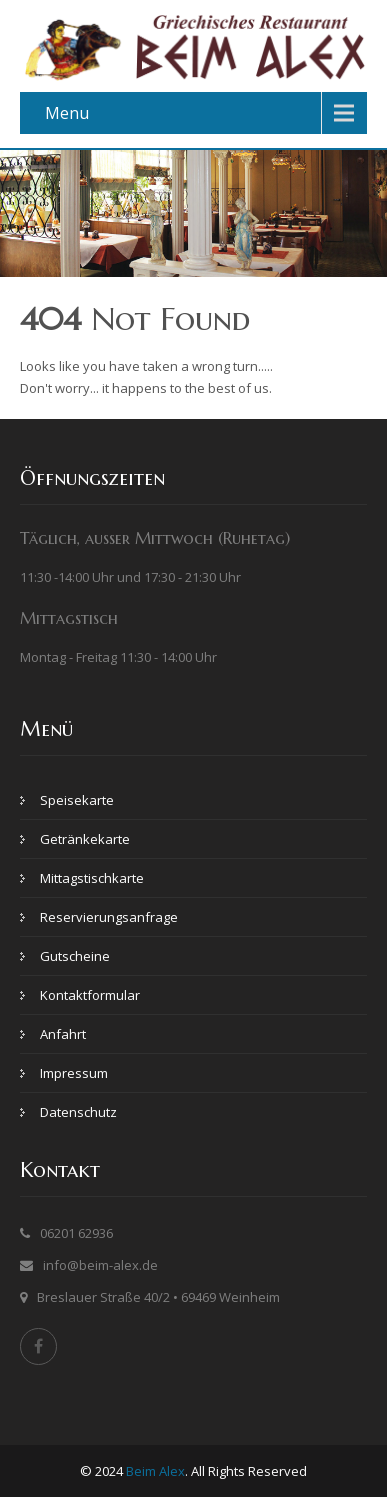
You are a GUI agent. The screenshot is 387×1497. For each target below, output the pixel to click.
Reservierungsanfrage (109, 917)
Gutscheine (75, 956)
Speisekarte (77, 800)
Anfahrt (63, 1034)
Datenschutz (78, 1112)
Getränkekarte (85, 839)
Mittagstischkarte (92, 878)
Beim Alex (155, 1471)
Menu (67, 113)
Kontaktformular (90, 995)
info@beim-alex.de (100, 1265)
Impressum (74, 1073)
